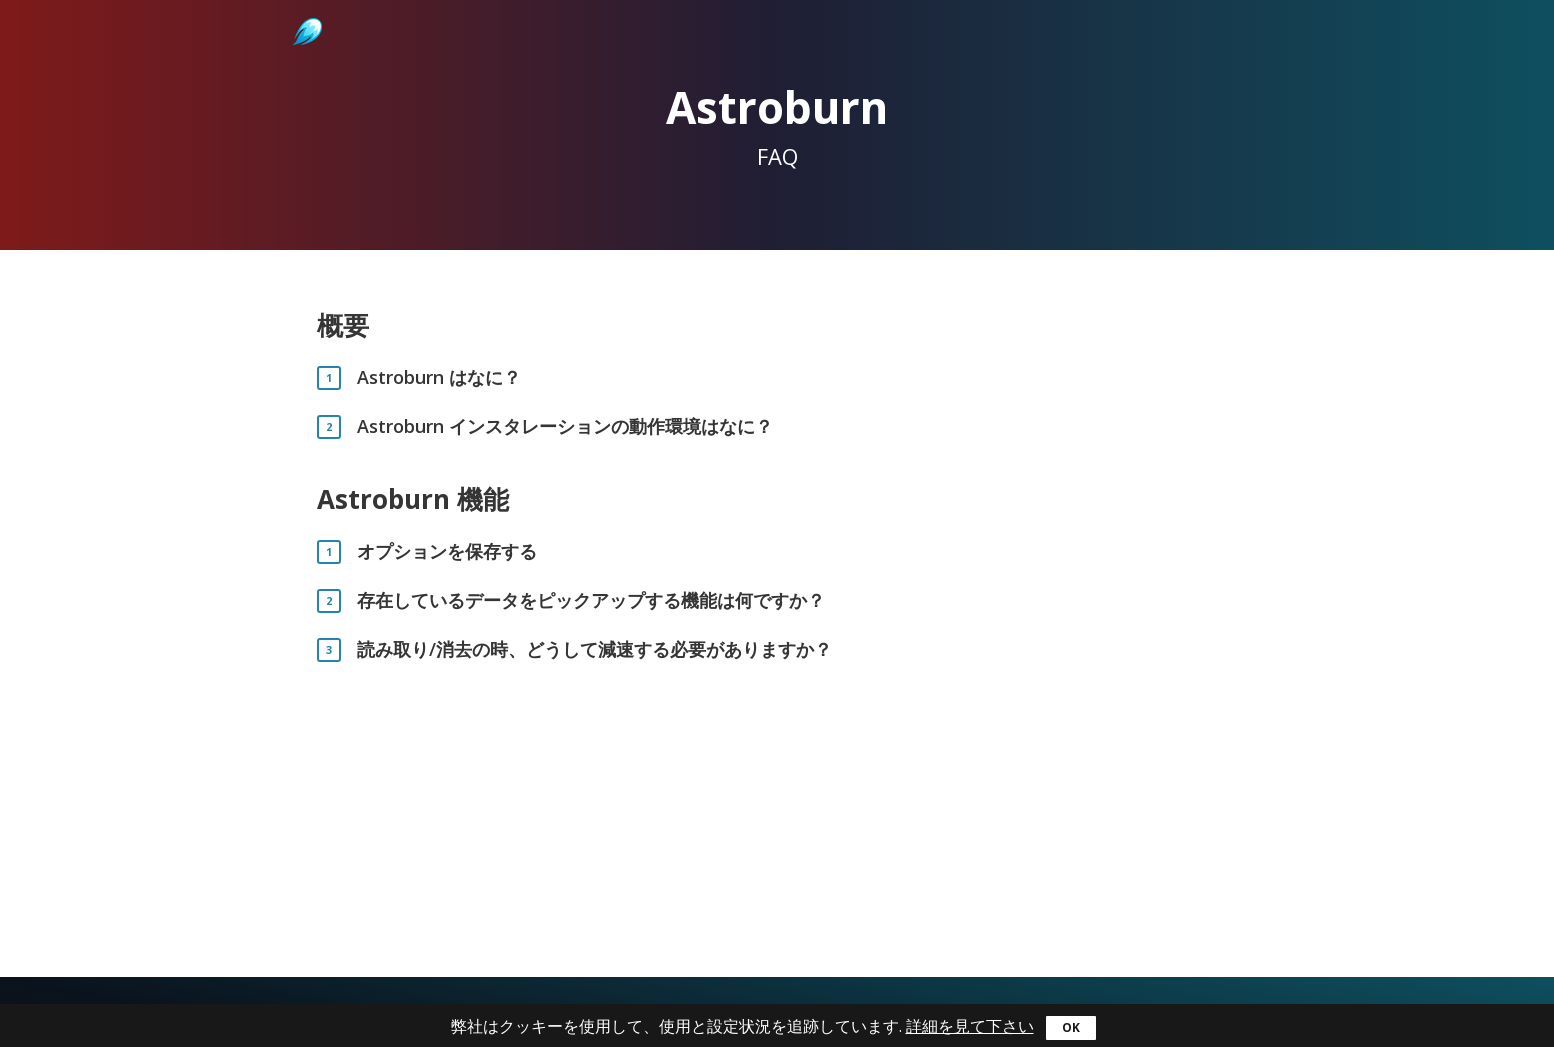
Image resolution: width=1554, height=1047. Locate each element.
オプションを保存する (447, 551)
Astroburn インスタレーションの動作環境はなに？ (565, 426)
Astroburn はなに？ (439, 377)
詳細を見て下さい (970, 1026)
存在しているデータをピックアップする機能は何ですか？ (591, 600)
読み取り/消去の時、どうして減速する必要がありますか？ (594, 649)
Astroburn (305, 10)
